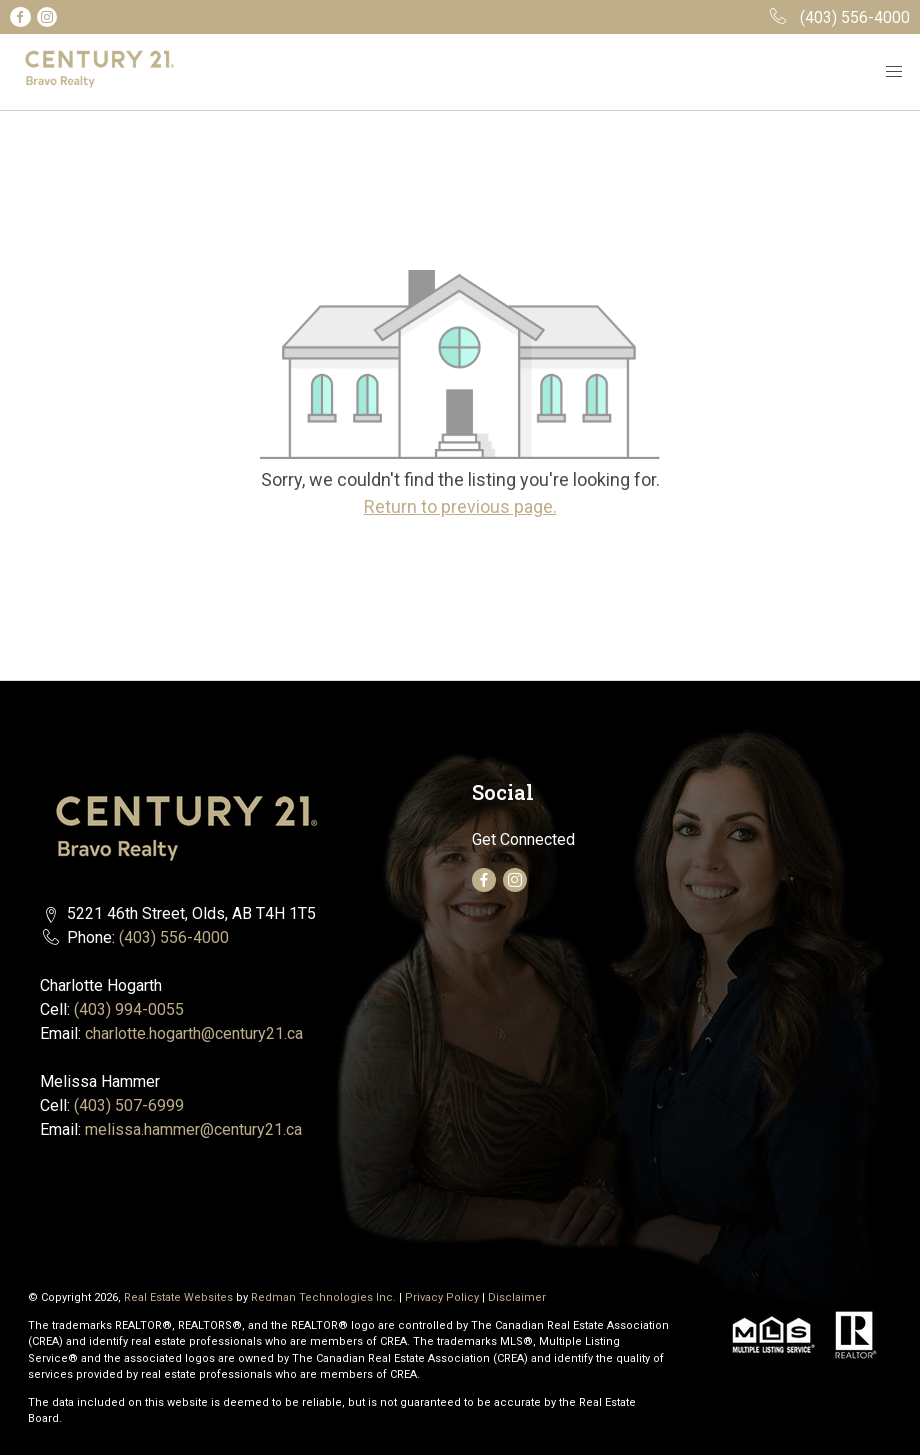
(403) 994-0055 (129, 1009)
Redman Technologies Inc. (325, 1297)
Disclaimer (517, 1297)
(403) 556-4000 (174, 937)
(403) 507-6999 (129, 1105)
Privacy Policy (442, 1297)
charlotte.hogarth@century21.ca (194, 1033)
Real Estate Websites (180, 1297)
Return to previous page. (460, 506)
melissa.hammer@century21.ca (193, 1129)
